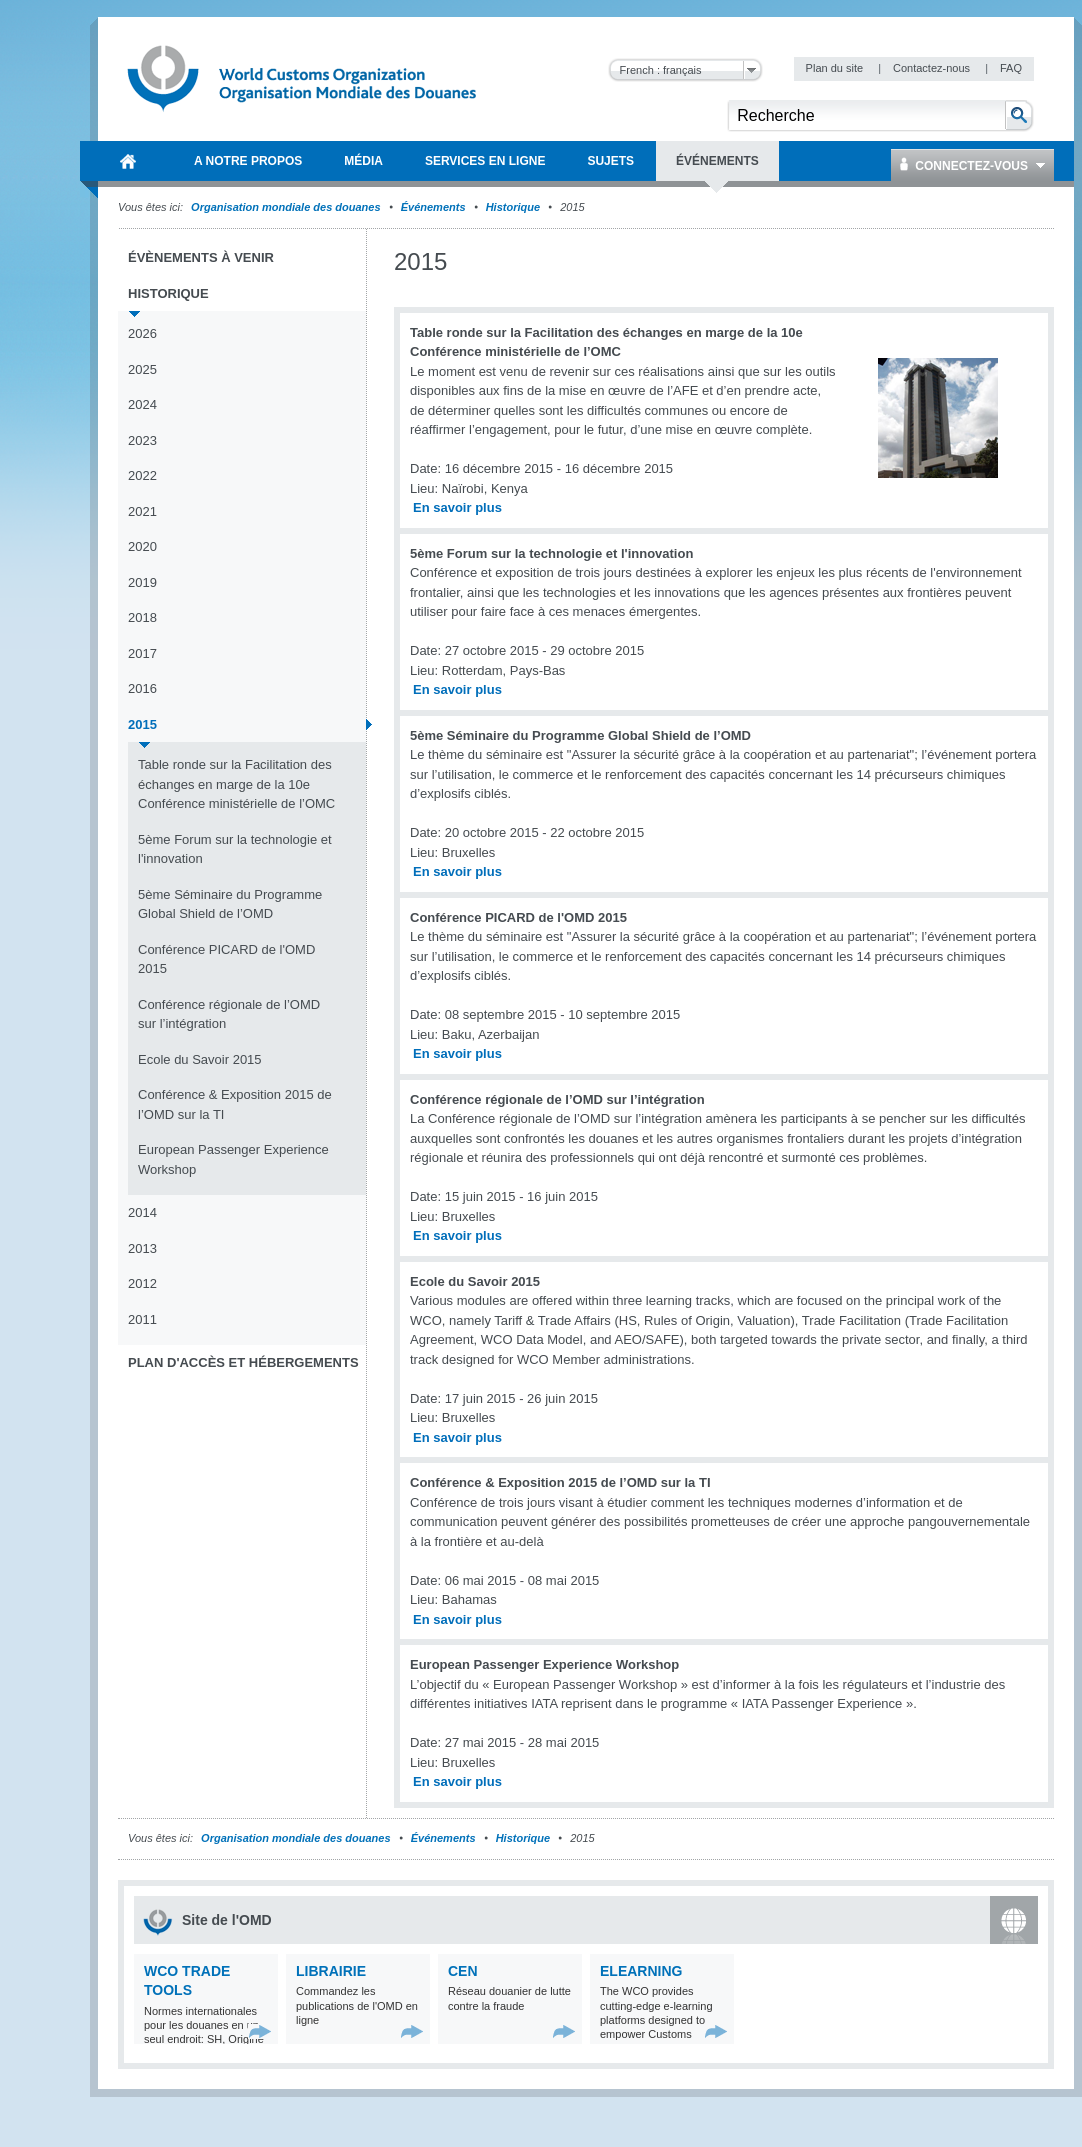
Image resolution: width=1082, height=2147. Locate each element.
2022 (142, 475)
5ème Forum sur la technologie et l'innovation (235, 849)
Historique (513, 207)
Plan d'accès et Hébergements (243, 1362)
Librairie (331, 1971)
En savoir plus (457, 507)
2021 (142, 511)
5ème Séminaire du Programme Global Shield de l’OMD (230, 904)
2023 (142, 440)
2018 (142, 617)
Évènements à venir (201, 257)
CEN (463, 1971)
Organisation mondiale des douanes (285, 207)
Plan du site (836, 68)
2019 (142, 582)
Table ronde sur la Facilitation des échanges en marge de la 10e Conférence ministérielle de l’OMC (236, 784)
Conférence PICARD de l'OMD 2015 (226, 959)
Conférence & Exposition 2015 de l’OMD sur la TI (235, 1104)
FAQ (1011, 68)
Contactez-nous (933, 68)
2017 (142, 653)
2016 (142, 688)
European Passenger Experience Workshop (233, 1159)
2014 (142, 1212)
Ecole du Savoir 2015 (200, 1059)
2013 (142, 1248)
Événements (433, 207)
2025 (142, 369)
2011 (142, 1319)
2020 (142, 546)
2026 (142, 333)
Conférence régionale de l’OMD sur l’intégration (229, 1014)
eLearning (641, 1971)
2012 (142, 1283)
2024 (142, 404)
